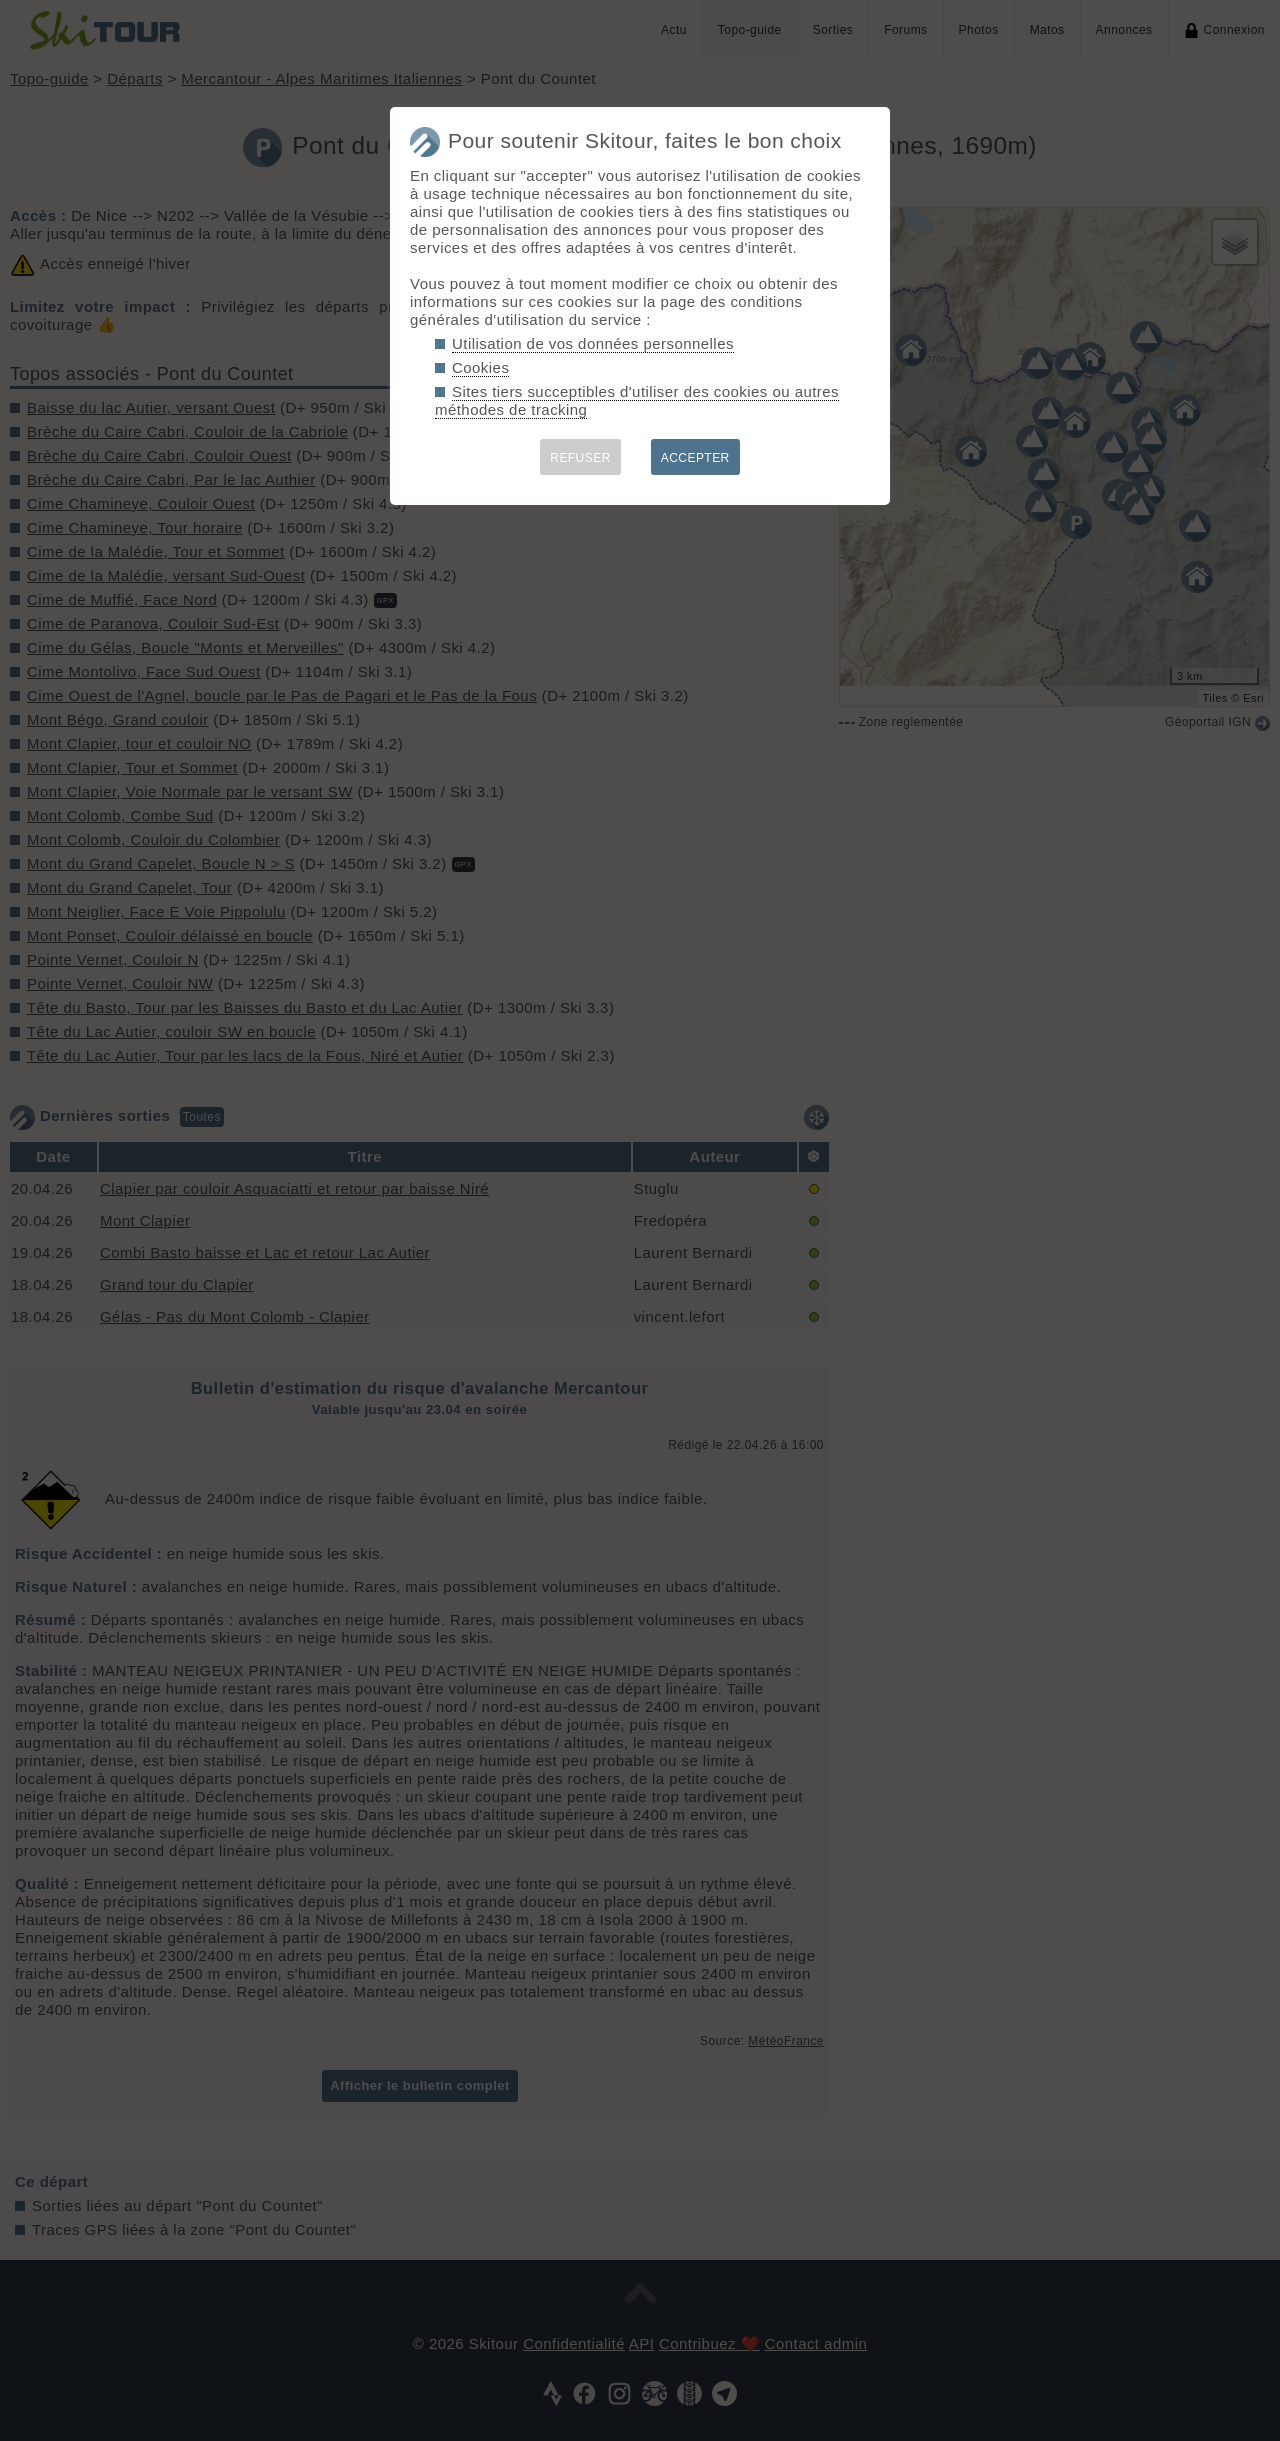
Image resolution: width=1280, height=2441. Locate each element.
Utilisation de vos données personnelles (593, 343)
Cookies (480, 367)
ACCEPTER (695, 458)
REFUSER (580, 458)
